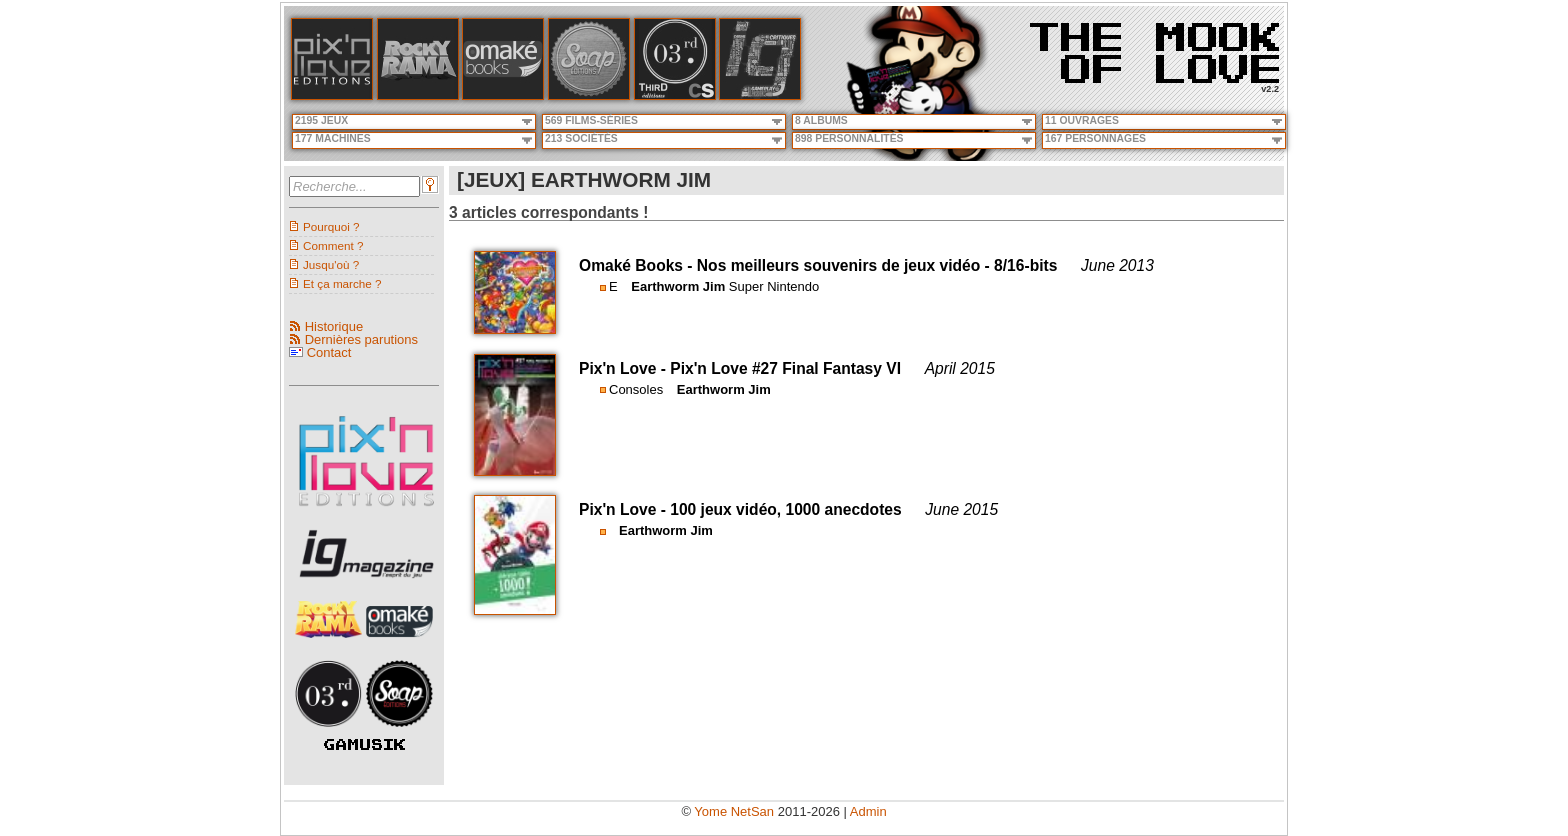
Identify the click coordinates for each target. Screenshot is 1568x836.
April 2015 (960, 368)
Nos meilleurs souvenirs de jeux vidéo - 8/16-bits (877, 265)
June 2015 (961, 509)
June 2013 (1117, 265)
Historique (334, 326)
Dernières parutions (361, 339)
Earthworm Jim (678, 286)
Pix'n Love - (624, 368)
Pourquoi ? (331, 226)
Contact (329, 352)
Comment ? (333, 245)
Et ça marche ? (342, 283)
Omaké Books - (638, 265)
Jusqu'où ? (331, 264)
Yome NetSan (734, 811)
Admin (868, 811)
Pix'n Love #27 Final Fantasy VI (785, 368)
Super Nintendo (774, 286)
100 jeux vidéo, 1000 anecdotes (785, 509)
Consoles (636, 389)
